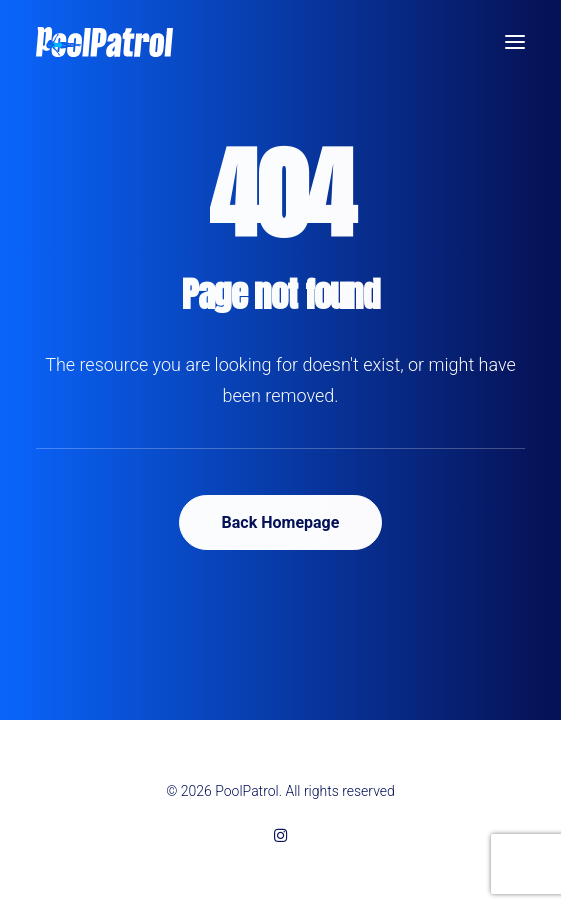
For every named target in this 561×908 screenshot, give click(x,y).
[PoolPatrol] (104, 42)
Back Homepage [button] (281, 522)
